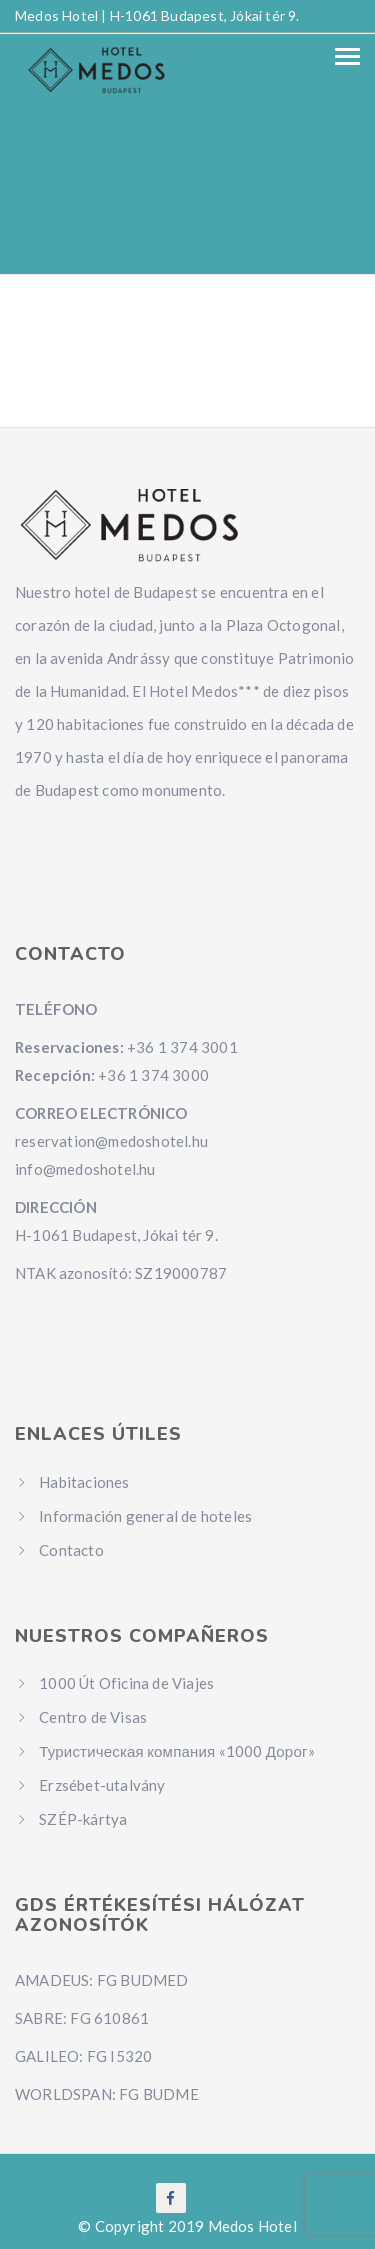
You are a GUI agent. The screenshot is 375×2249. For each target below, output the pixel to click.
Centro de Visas (93, 1717)
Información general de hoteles (145, 1516)
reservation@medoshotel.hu (111, 1141)
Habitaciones (84, 1482)
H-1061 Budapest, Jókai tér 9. (205, 15)
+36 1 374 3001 (182, 1047)
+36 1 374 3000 (153, 1075)
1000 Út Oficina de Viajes (126, 1683)
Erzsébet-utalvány (102, 1785)
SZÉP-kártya (83, 1819)
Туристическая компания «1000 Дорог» (177, 1751)
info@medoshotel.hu (85, 1169)
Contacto (71, 1550)
